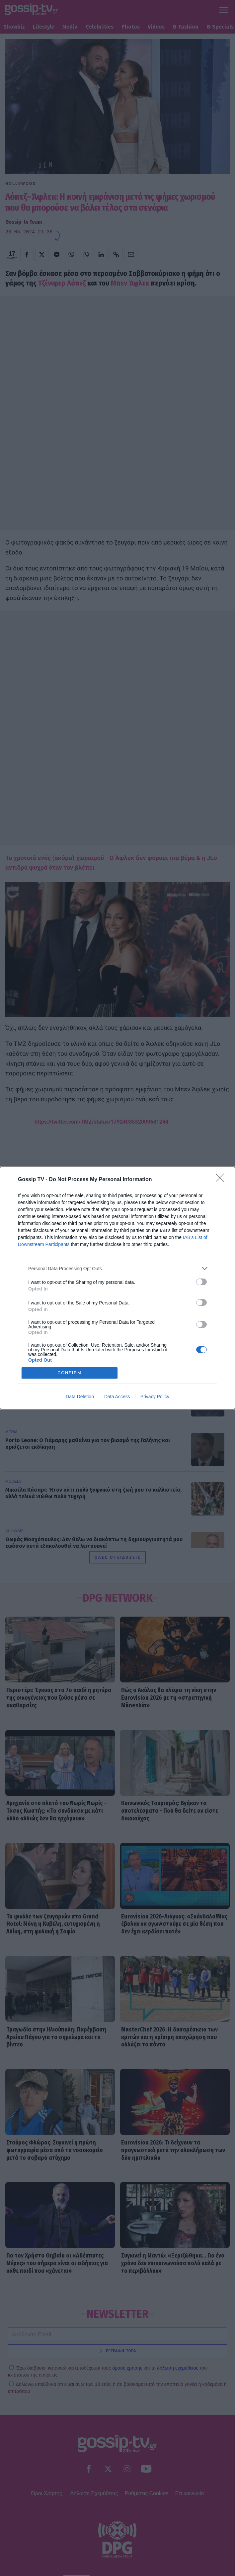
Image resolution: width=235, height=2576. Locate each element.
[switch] (201, 1282)
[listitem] (117, 1268)
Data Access (117, 1396)
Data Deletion (80, 1396)
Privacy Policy (154, 1396)
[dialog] (117, 1288)
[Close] (222, 1179)
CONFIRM (69, 1373)
